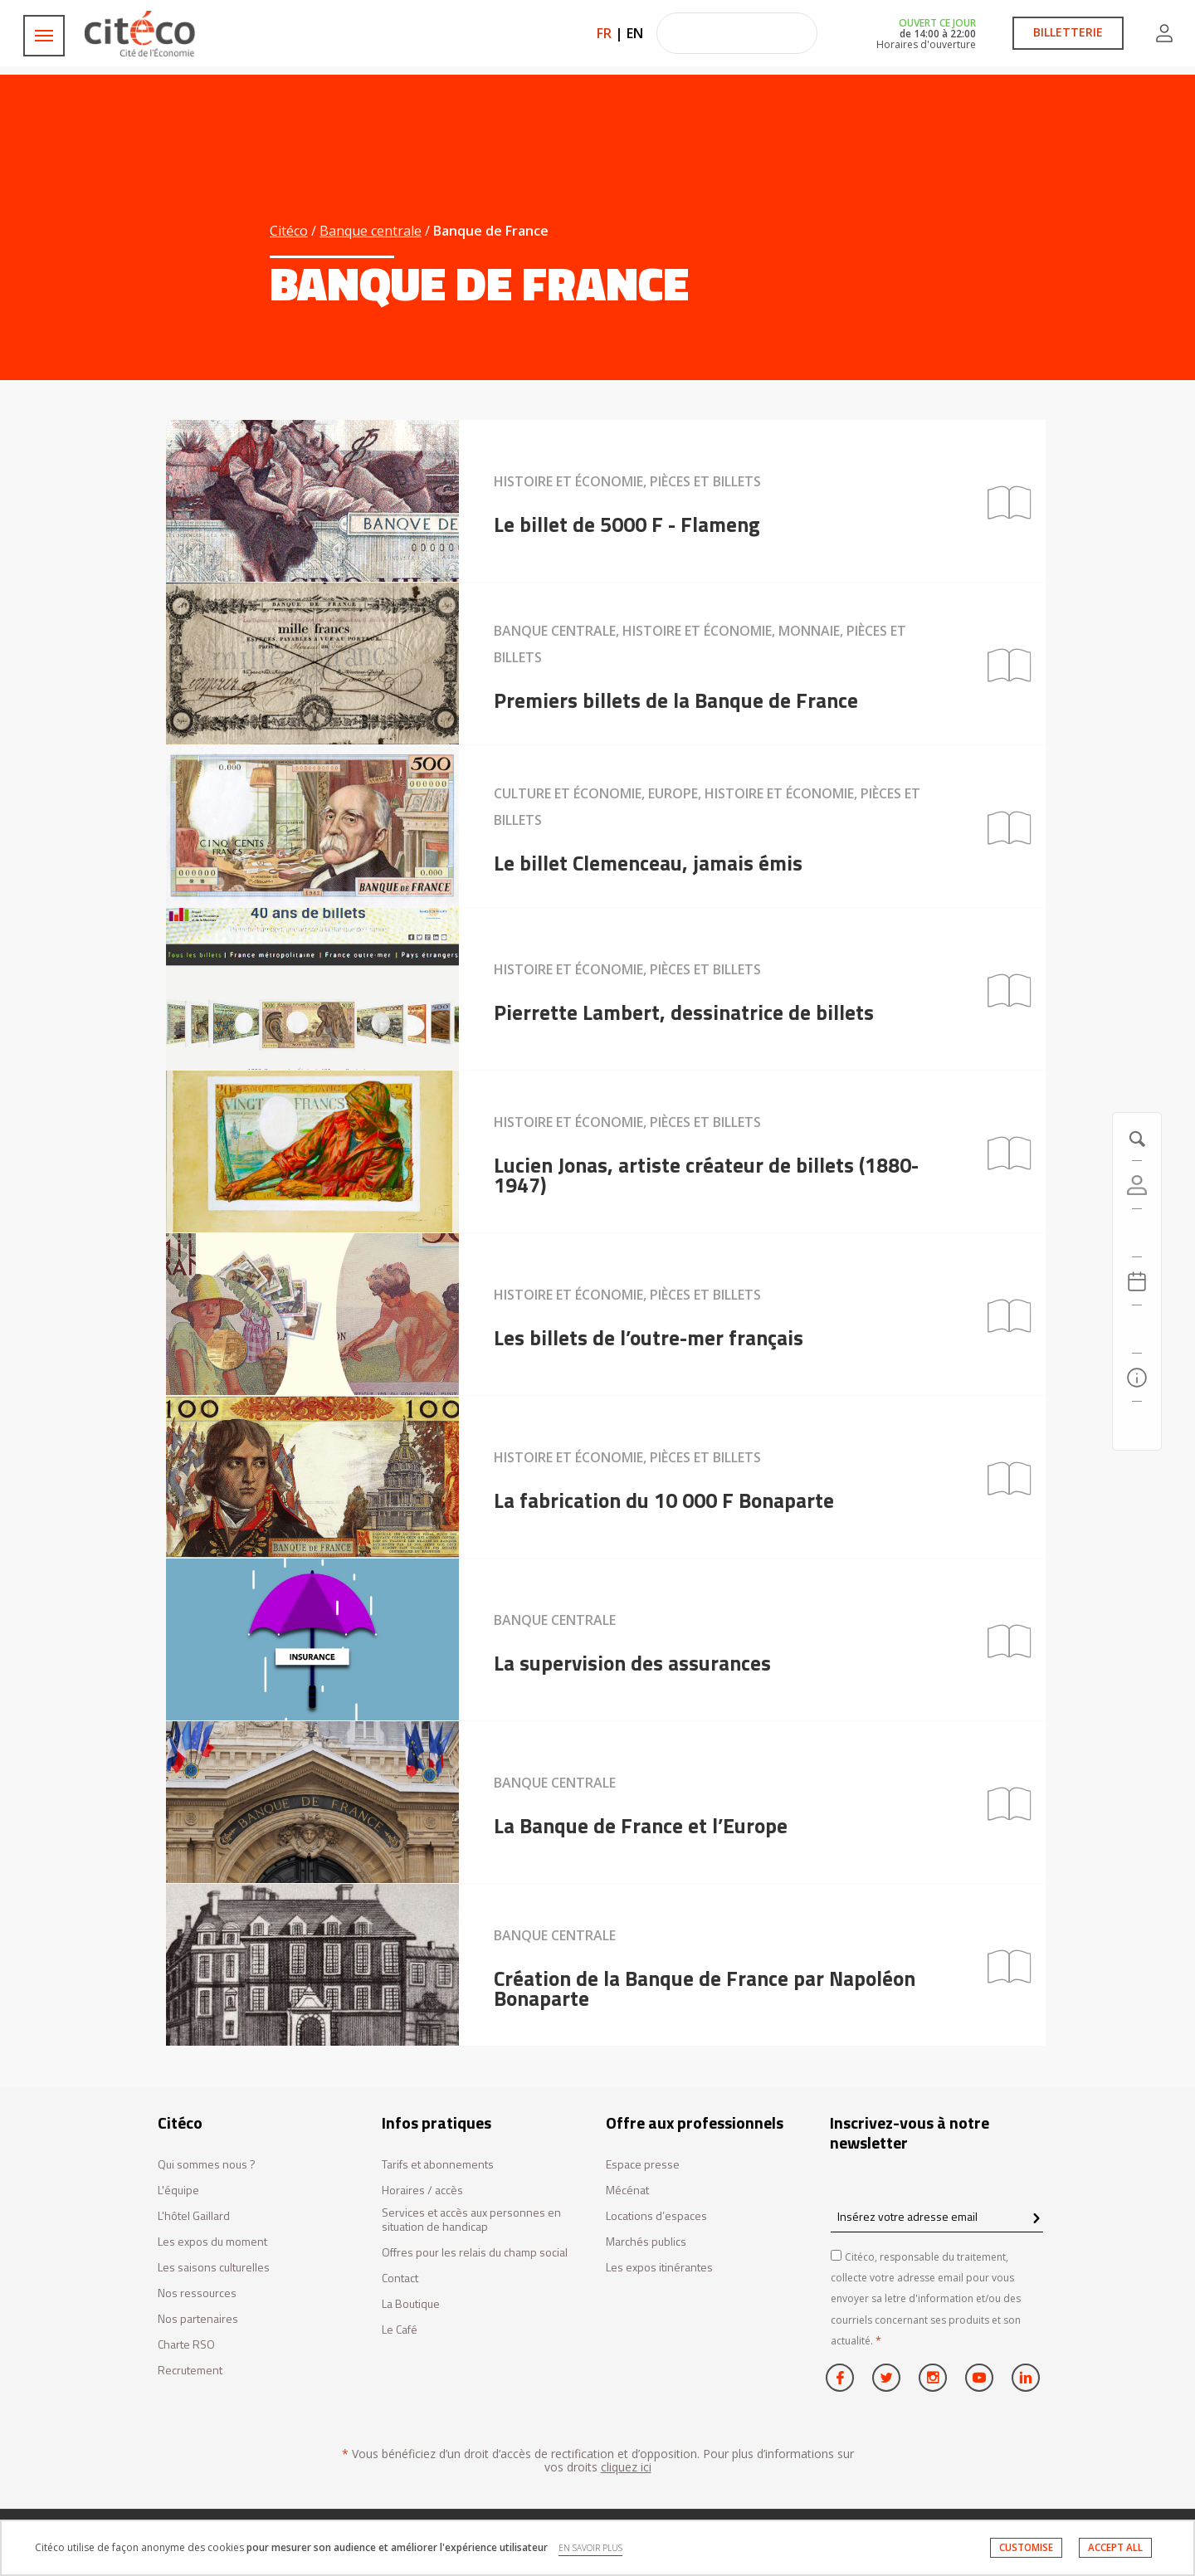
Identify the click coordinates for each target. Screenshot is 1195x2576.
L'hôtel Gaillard (194, 2216)
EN (635, 33)
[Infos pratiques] (1137, 1378)
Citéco (289, 231)
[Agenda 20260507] (1137, 1281)
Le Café (399, 2330)
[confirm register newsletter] (1036, 2219)
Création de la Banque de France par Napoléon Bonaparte (704, 1988)
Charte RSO (186, 2345)
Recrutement (190, 2370)
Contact (400, 2278)
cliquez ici (626, 2467)
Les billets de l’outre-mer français (648, 1338)
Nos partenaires (198, 2319)
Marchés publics (646, 2242)
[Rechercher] (1137, 1329)
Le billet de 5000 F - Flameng (627, 524)
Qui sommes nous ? (207, 2165)
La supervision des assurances (632, 1663)
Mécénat (627, 2190)
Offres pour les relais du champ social (475, 2253)
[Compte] (1137, 1185)
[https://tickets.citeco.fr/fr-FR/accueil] (1137, 1233)
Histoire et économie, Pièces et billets (627, 481)
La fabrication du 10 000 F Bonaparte (664, 1500)
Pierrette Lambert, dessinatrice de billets (684, 1012)
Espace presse (643, 2165)
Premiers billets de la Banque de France (676, 700)
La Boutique (411, 2304)
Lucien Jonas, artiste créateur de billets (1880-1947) (706, 1175)
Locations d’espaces (656, 2216)
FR (604, 33)
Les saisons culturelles (214, 2268)
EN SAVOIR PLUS (590, 2548)
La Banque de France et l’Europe (641, 1826)
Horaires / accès (422, 2190)
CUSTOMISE (1026, 2547)
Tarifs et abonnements (438, 2165)
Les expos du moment (212, 2242)
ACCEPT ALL (1115, 2547)
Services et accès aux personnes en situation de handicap (471, 2220)
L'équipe (178, 2190)
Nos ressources (197, 2293)
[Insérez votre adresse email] (937, 2216)
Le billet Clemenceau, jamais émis (648, 863)
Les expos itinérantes (659, 2268)
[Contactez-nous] (1137, 1426)
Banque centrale (370, 231)
